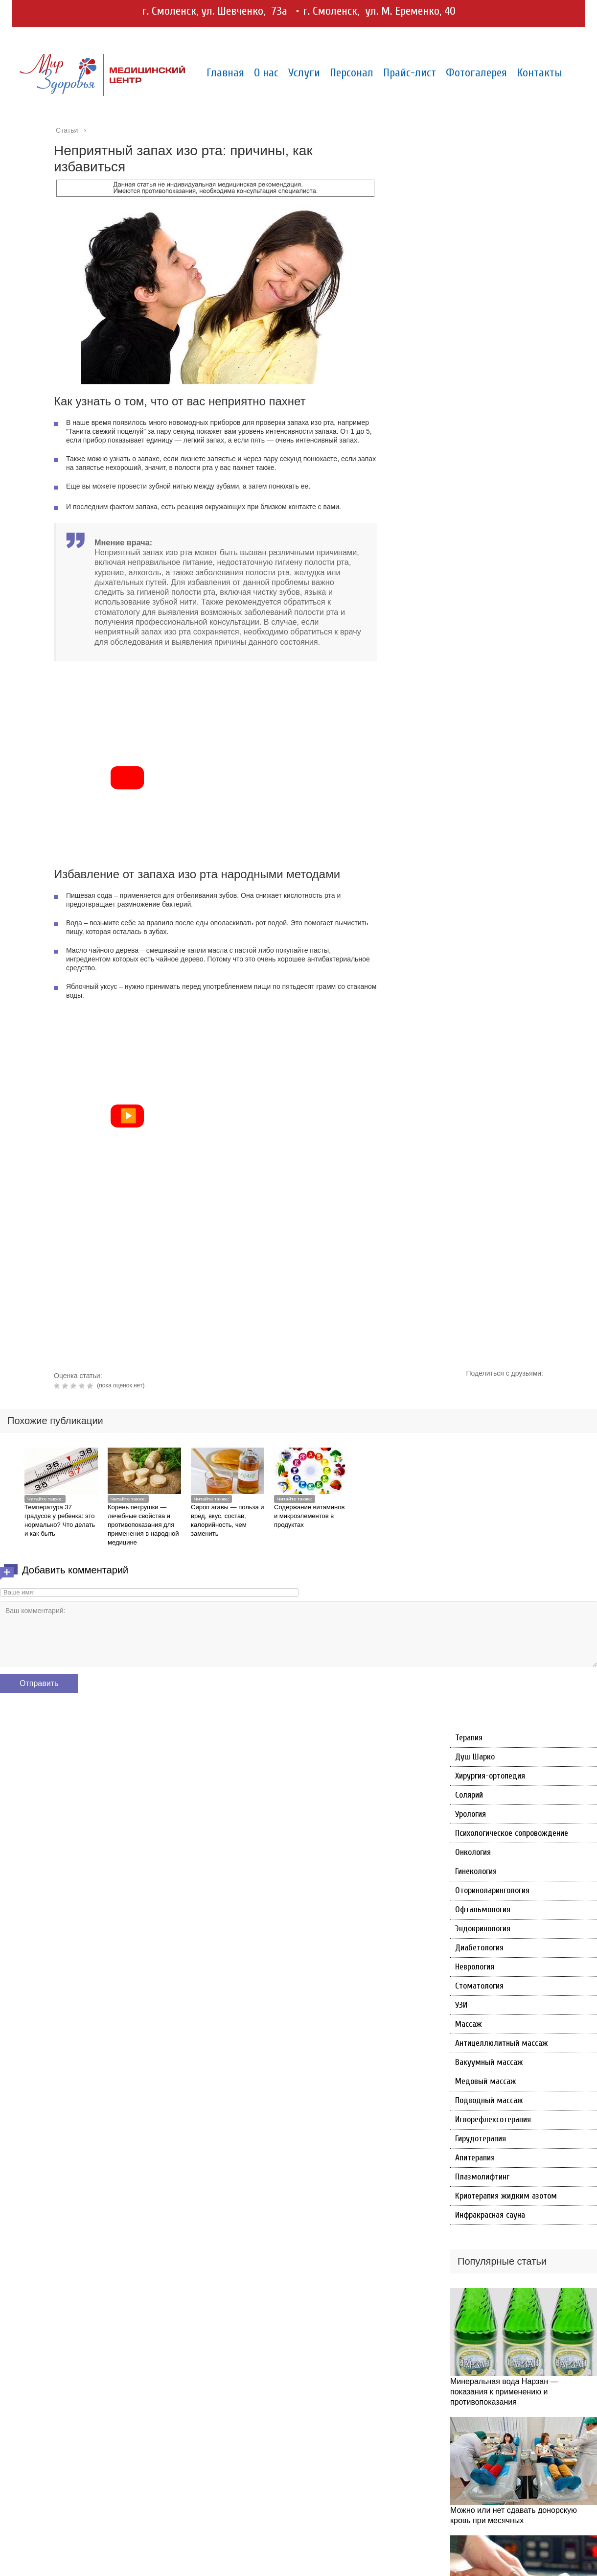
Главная (225, 72)
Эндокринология (482, 1928)
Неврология (474, 1967)
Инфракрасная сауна (490, 2215)
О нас (266, 72)
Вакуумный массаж (489, 2062)
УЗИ (461, 2005)
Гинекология (476, 1871)
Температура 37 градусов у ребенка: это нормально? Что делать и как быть (59, 1520)
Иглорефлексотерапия (493, 2119)
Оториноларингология (492, 1890)
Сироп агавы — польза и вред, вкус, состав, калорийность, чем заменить (227, 1520)
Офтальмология (482, 1909)
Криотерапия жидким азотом (506, 2196)
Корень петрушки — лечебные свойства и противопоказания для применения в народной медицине (143, 1524)
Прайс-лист (409, 72)
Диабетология (479, 1948)
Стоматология (479, 1986)
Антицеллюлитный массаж (501, 2043)
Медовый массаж (485, 2081)
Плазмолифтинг (482, 2177)
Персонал (351, 72)
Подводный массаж (489, 2100)
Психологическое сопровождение (511, 1833)
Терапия (468, 1738)
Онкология (473, 1852)
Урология (470, 1814)
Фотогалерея (476, 72)
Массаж (468, 2024)
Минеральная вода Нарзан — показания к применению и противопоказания (504, 2391)
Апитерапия (475, 2158)
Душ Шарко (475, 1757)
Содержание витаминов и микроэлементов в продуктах (309, 1515)
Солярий (469, 1795)
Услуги (304, 72)
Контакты (539, 72)
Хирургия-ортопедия (490, 1776)
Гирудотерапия (480, 2138)
